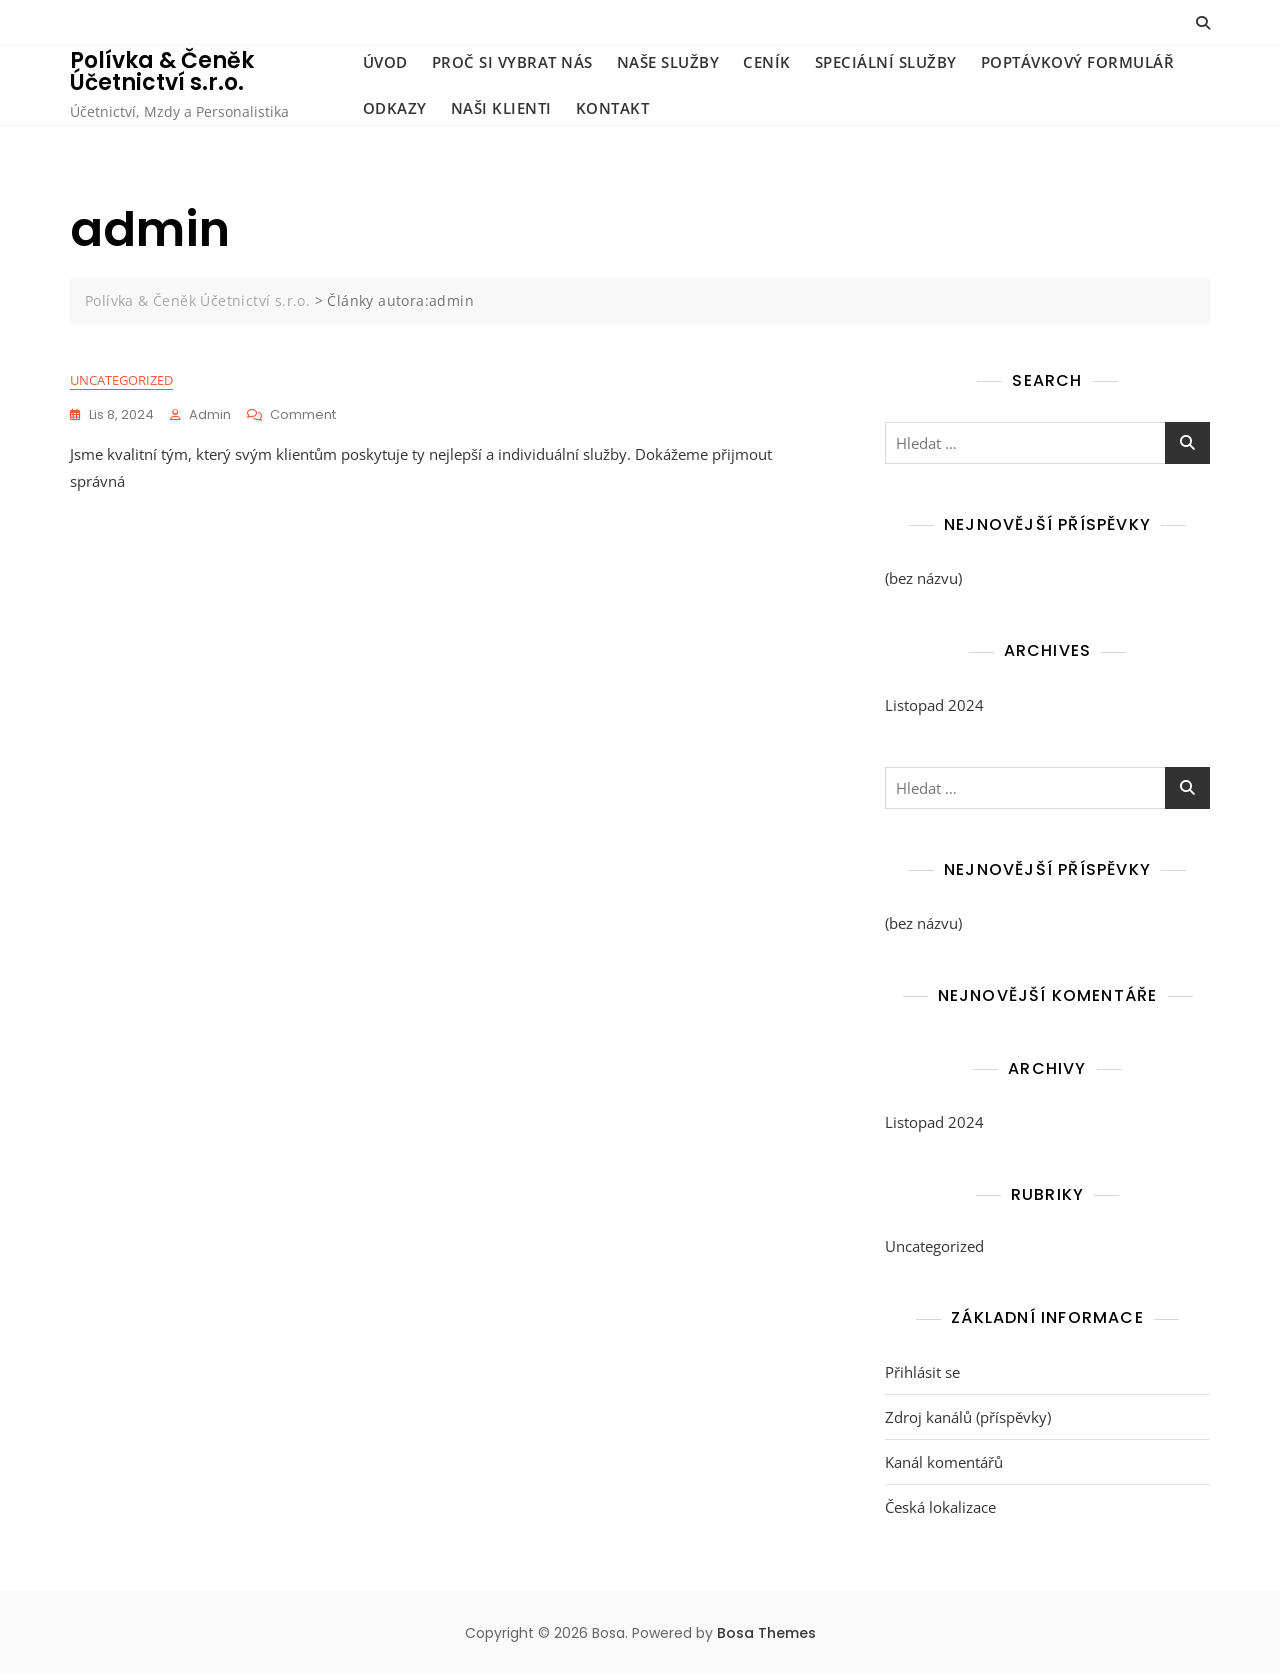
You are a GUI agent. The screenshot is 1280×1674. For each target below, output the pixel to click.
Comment (303, 414)
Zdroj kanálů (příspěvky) (968, 1417)
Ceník (767, 62)
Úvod (385, 62)
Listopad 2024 (934, 705)
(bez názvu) (923, 578)
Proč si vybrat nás (512, 62)
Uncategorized (121, 380)
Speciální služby (886, 62)
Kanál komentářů (944, 1462)
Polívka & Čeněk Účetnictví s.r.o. (162, 71)
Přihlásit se (922, 1372)
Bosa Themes (766, 1633)
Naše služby (668, 62)
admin (210, 414)
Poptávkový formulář (1078, 62)
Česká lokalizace (940, 1507)
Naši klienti (501, 108)
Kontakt (613, 108)
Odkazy (395, 108)
